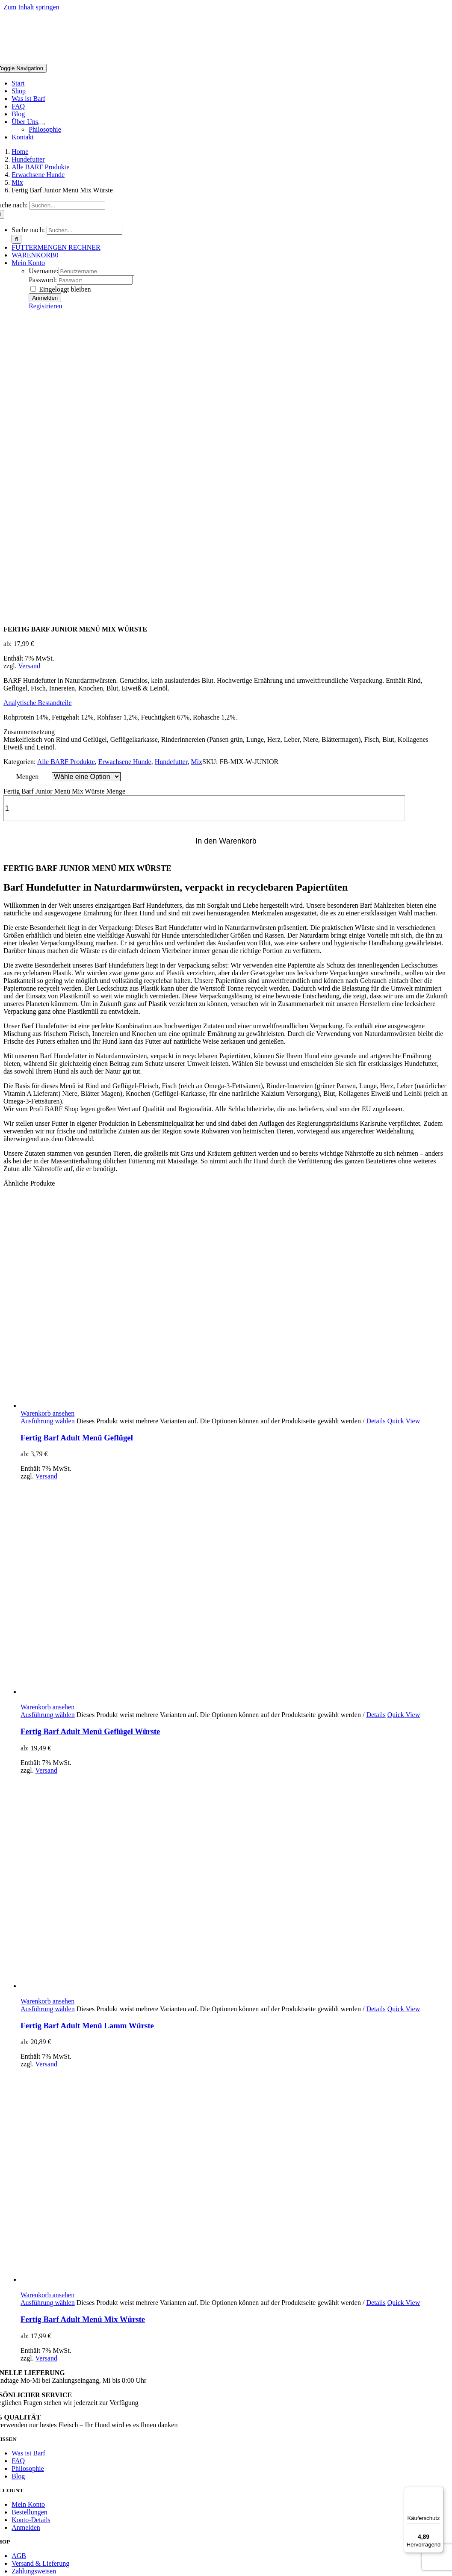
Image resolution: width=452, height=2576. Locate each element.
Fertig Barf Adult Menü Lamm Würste (87, 1739)
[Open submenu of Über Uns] (41, 124)
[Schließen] (6, 2421)
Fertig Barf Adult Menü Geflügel (77, 1152)
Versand (29, 380)
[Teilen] (24, 2547)
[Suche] (16, 239)
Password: (43, 279)
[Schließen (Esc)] (32, 2547)
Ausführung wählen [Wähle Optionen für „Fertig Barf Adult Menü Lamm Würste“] (48, 1723)
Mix (196, 476)
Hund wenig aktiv (25, 2463)
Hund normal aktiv (27, 2472)
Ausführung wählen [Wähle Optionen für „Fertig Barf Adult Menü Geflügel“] (48, 1135)
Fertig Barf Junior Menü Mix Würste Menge (64, 505)
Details (375, 1135)
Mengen (27, 491)
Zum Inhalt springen (31, 7)
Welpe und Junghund (30, 2498)
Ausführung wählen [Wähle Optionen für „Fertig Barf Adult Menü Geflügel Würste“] (48, 1429)
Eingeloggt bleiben (60, 289)
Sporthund (15, 2489)
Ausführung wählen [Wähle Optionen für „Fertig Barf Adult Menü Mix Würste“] (48, 2017)
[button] (37, 417)
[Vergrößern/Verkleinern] (6, 2547)
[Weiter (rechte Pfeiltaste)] (15, 2555)
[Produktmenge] (204, 523)
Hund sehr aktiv (23, 2481)
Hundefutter (171, 476)
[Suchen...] (67, 205)
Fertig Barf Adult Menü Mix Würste (83, 2033)
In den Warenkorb (225, 555)
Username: (43, 270)
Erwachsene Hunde (124, 476)
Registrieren (45, 306)
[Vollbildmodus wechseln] (15, 2547)
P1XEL (108, 2396)
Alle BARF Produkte (66, 476)
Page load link (23, 2411)
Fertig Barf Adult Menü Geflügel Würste (90, 1445)
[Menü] (438, 2492)
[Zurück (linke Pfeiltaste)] (6, 2555)
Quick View (403, 1135)
